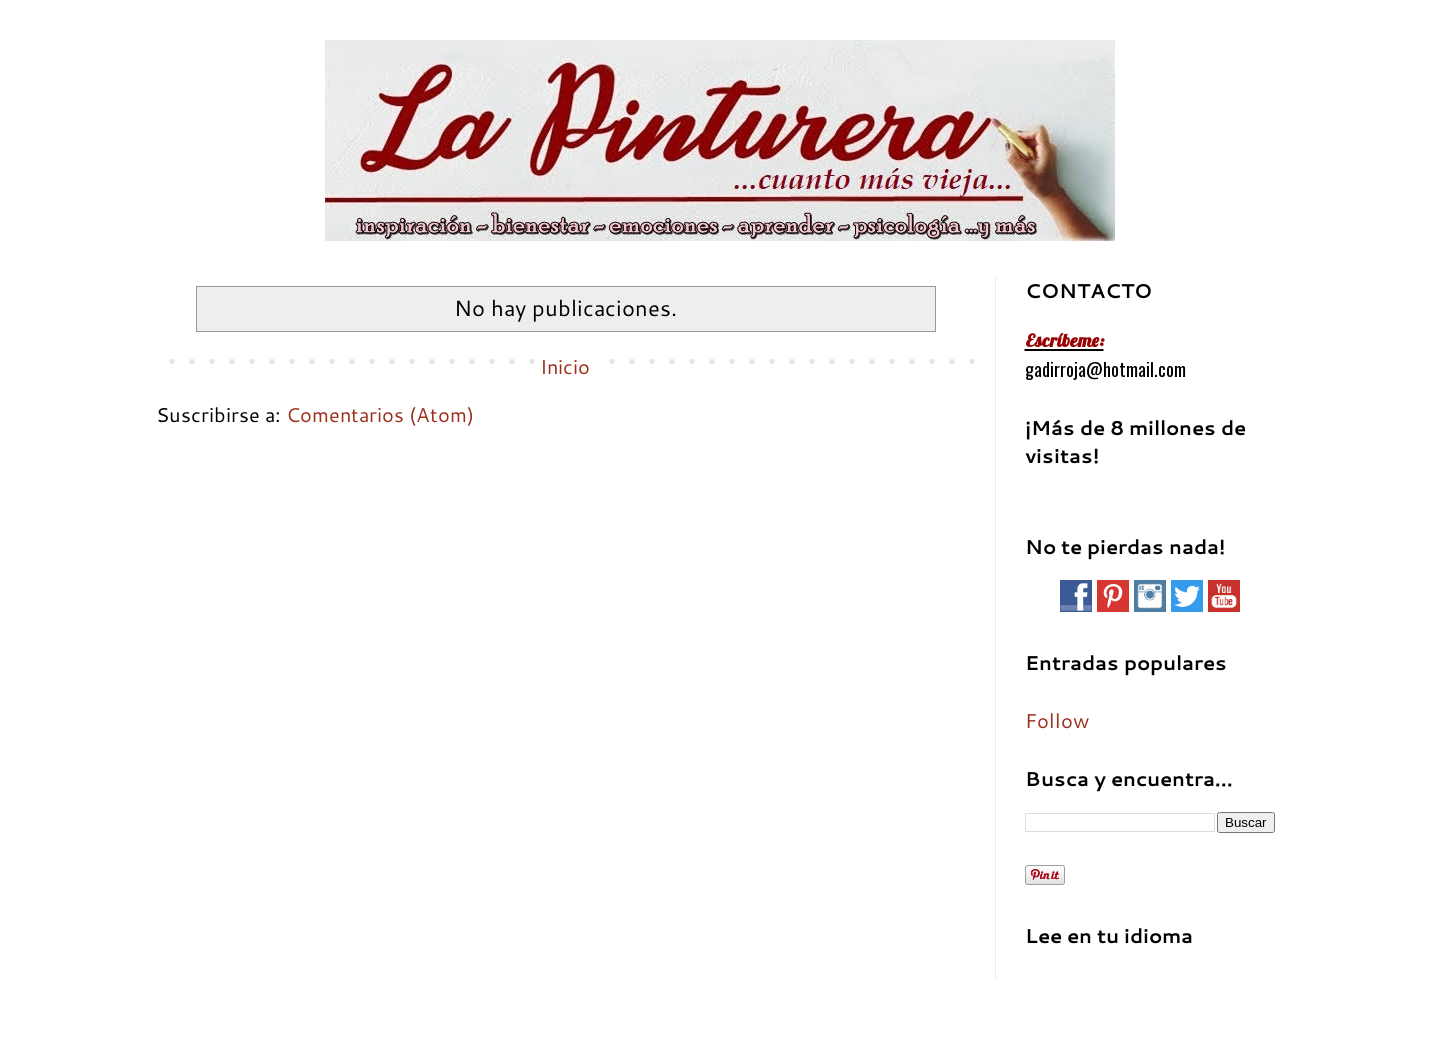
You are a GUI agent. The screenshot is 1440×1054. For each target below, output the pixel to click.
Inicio (565, 366)
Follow (1057, 720)
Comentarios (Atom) (380, 414)
